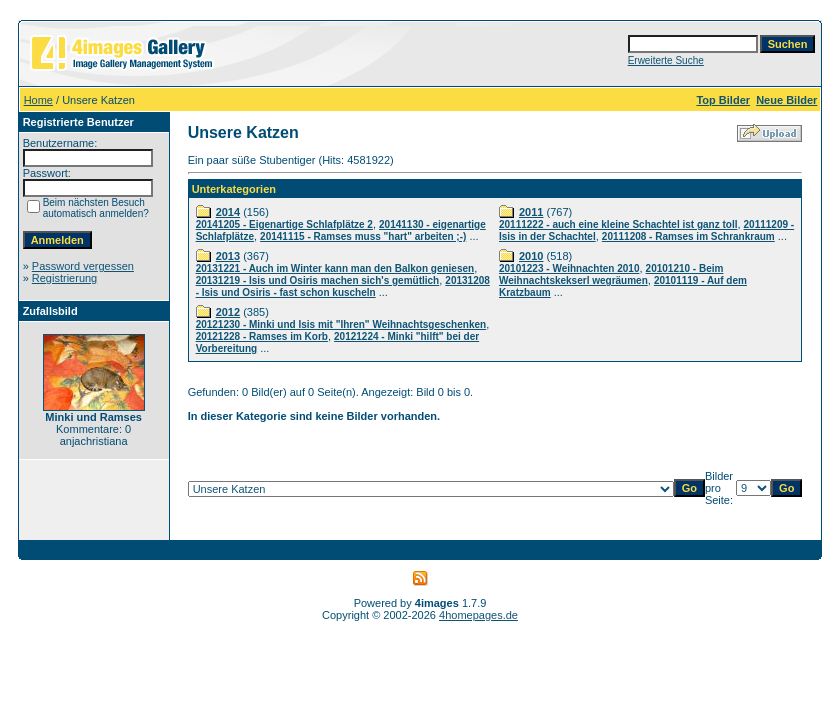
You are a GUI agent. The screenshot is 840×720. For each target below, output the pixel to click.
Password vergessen (83, 266)
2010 (531, 256)
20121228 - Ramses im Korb (262, 336)
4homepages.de (478, 615)
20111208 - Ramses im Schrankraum (688, 236)
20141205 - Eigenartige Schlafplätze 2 (284, 224)
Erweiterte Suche (666, 60)
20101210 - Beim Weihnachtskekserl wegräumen (611, 274)
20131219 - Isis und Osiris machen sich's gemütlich (318, 280)
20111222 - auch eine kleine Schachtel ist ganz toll (618, 224)
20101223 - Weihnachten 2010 (569, 268)
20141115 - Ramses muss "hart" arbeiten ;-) (363, 236)
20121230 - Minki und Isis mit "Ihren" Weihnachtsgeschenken (341, 324)
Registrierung (64, 278)
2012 (228, 312)
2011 (531, 212)
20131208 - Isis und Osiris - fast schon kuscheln (343, 286)
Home (38, 100)
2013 (228, 256)
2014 (228, 212)
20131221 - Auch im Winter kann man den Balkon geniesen (335, 268)
